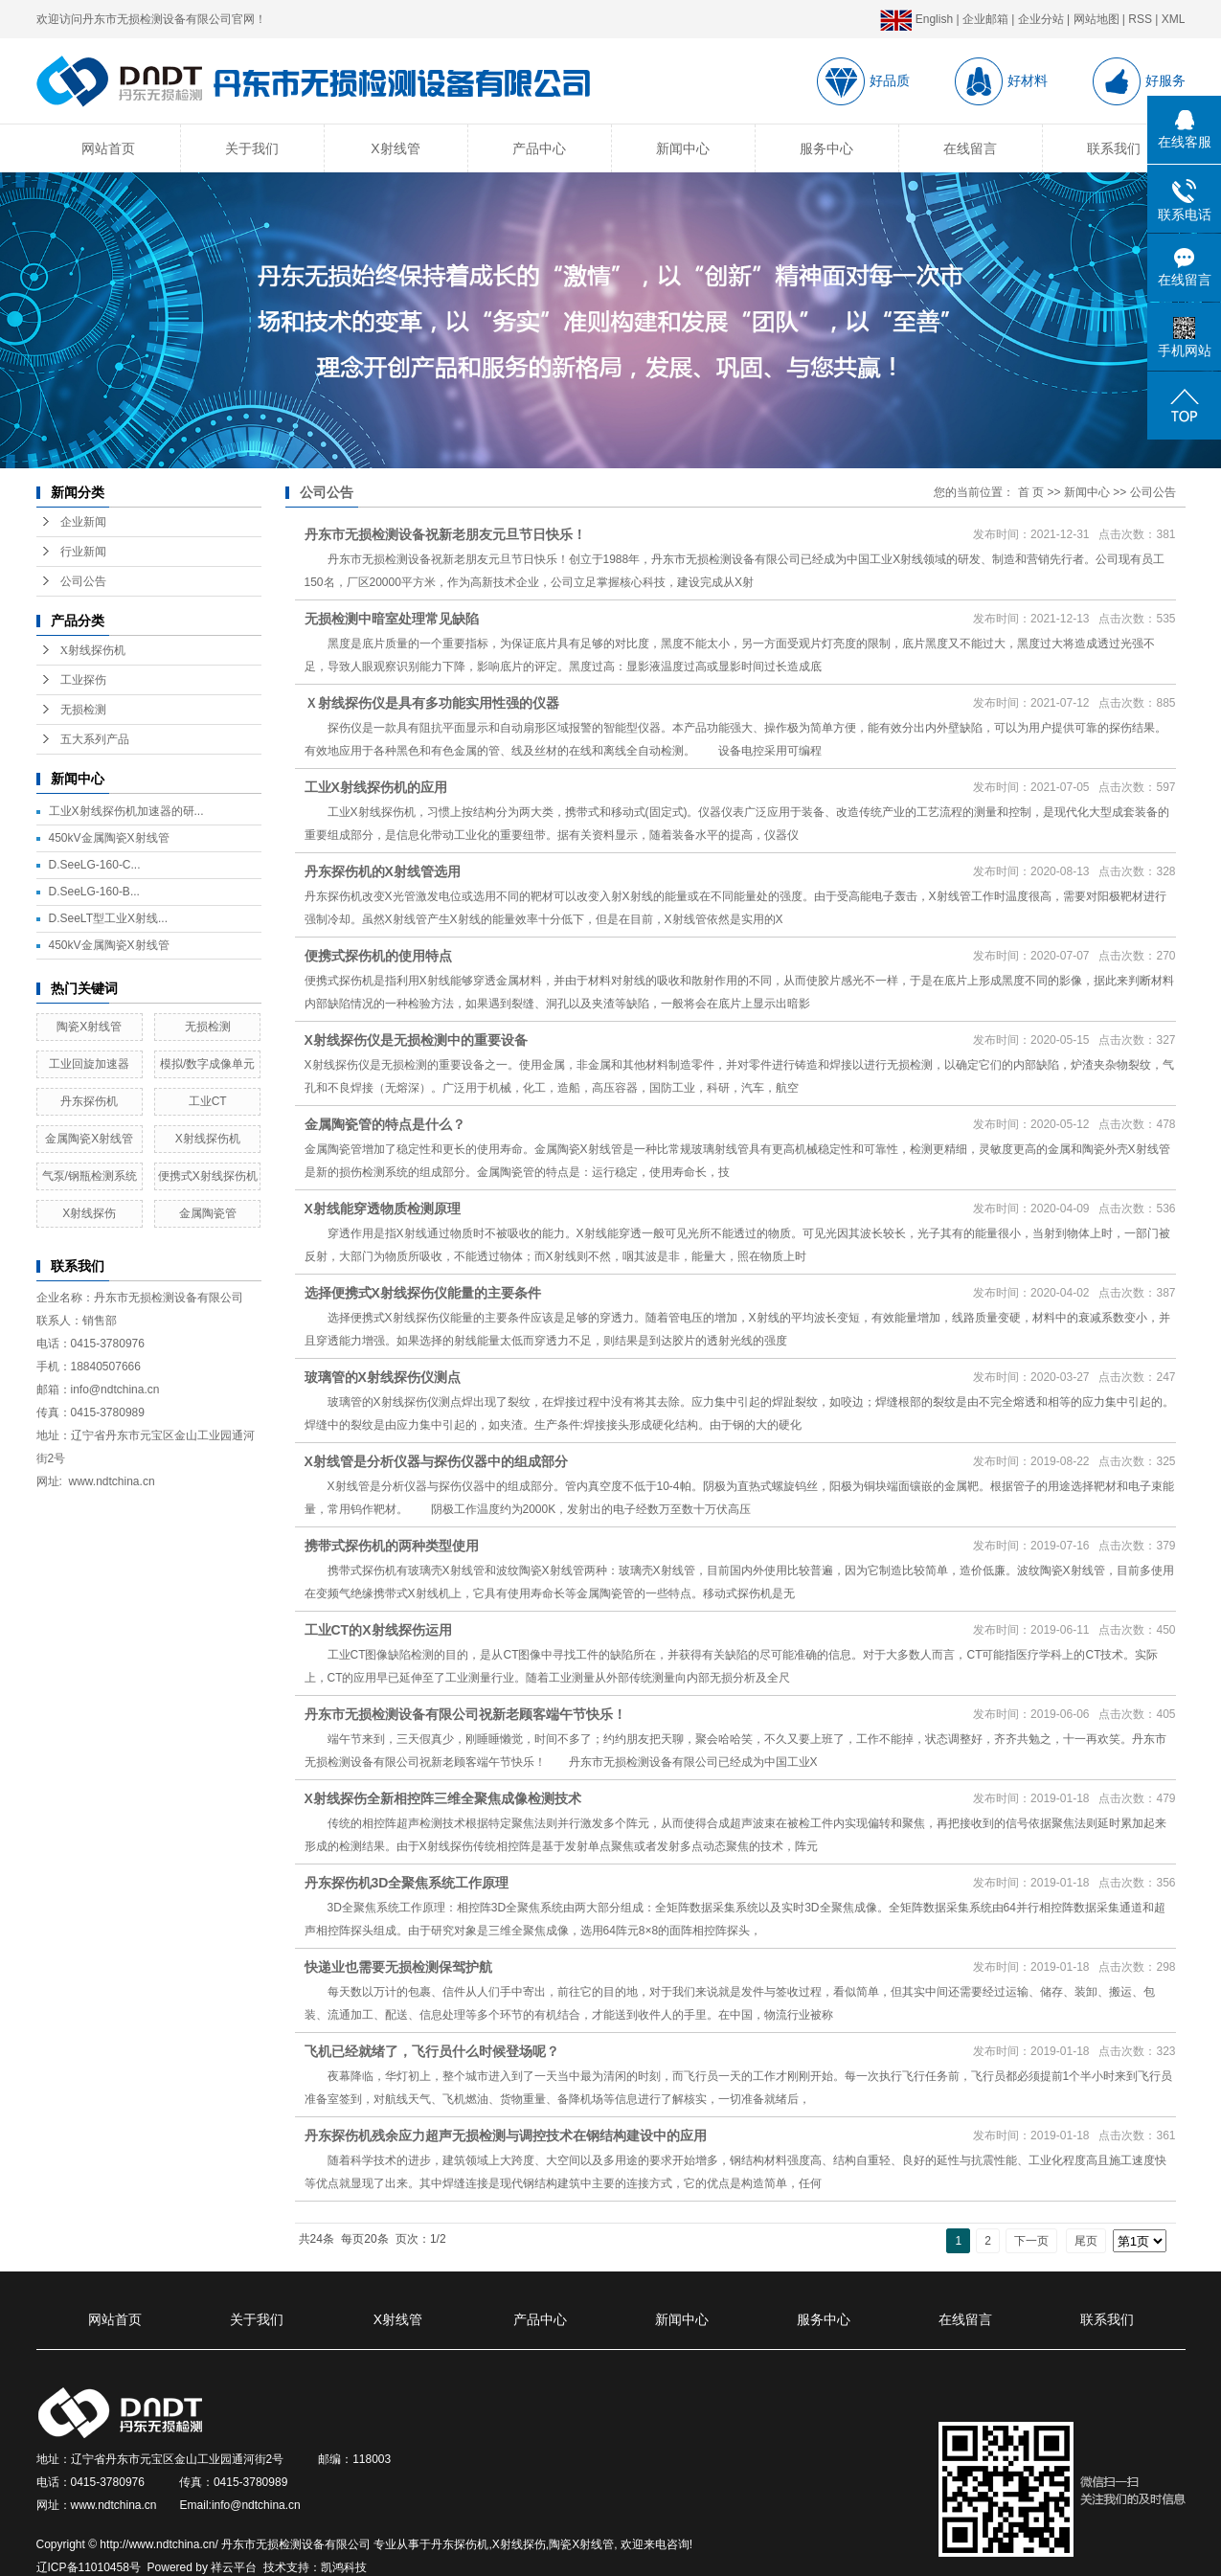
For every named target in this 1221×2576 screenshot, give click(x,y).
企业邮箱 (985, 19)
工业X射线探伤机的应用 (376, 787)
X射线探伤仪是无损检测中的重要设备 (416, 1040)
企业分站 (1041, 19)
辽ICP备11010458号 (88, 2567)
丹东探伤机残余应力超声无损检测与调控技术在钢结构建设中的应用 (506, 2135)
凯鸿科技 (344, 2567)
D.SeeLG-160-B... (94, 891)
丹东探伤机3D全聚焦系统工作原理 (407, 1882)
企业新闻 (83, 522)
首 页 (1031, 492)
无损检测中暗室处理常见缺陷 (392, 618)
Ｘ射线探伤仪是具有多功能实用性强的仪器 (432, 703)
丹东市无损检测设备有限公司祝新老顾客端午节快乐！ (465, 1714)
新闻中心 (683, 148)
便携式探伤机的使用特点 (378, 955)
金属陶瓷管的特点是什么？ (385, 1124)
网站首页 (108, 148)
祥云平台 (234, 2567)
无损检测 (83, 709)
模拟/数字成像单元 (207, 1064)
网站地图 (1096, 19)
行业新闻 (83, 551)
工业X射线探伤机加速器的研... (126, 811)
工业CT (208, 1101)
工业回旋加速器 (89, 1064)
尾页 (1085, 2241)
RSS (1140, 19)
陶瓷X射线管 (89, 1026)
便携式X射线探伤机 (208, 1176)
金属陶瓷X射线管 (89, 1138)
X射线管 (395, 148)
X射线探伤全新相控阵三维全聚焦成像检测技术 (443, 1798)
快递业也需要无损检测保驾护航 (398, 1967)
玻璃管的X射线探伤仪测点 (383, 1377)
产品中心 (539, 148)
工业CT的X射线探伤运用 (378, 1630)
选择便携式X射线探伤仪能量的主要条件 (423, 1292)
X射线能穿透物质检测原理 (383, 1208)
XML (1174, 19)
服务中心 (826, 148)
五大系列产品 (94, 739)
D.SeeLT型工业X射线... (108, 918)
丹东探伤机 (89, 1101)
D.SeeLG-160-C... (95, 864)
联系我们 (1114, 148)
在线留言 (970, 148)
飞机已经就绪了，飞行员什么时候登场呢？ (432, 2051)
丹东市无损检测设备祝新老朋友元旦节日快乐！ (445, 534)
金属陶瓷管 (208, 1213)
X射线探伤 (89, 1213)
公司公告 (83, 581)
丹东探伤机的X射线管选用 (383, 871)
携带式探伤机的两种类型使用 (392, 1545)
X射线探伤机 (93, 650)
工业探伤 (83, 680)
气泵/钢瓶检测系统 (89, 1176)
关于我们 (252, 148)
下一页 (1031, 2241)
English (916, 19)
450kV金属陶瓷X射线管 (109, 838)
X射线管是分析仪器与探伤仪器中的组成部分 (436, 1461)
